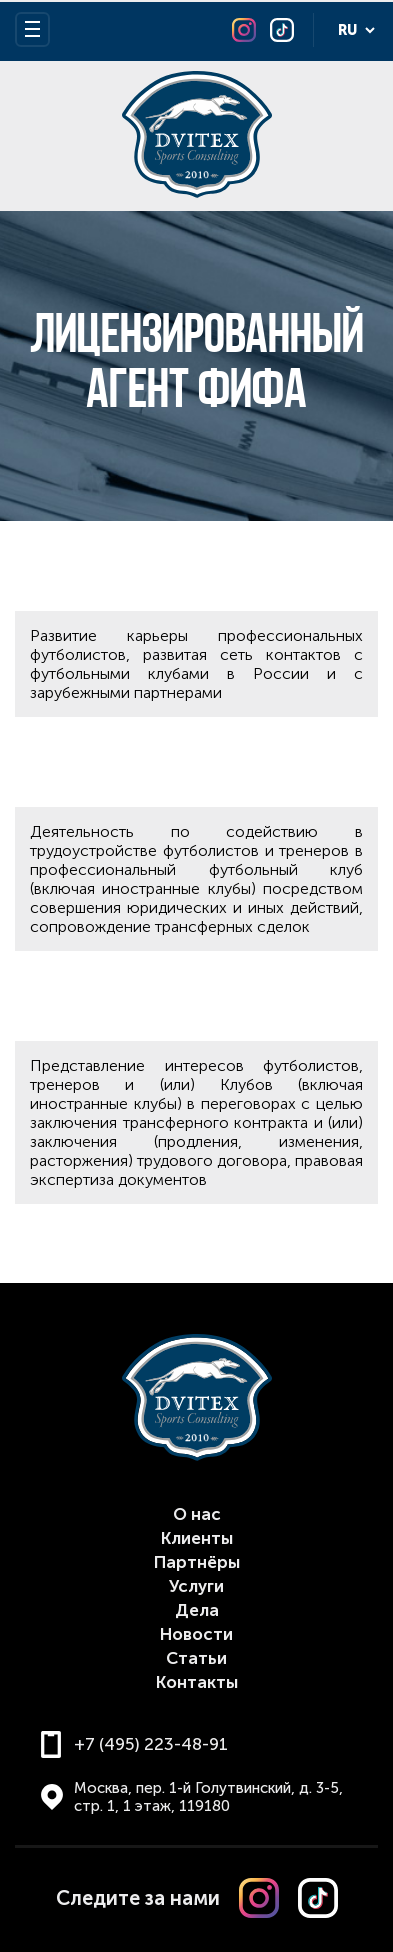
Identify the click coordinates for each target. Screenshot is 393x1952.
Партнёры (197, 1562)
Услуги (196, 1586)
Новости (196, 1634)
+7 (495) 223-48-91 (151, 1744)
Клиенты (197, 1538)
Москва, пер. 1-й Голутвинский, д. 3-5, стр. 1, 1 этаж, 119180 (208, 1797)
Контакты (197, 1682)
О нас (197, 1514)
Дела (197, 1610)
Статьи (196, 1658)
